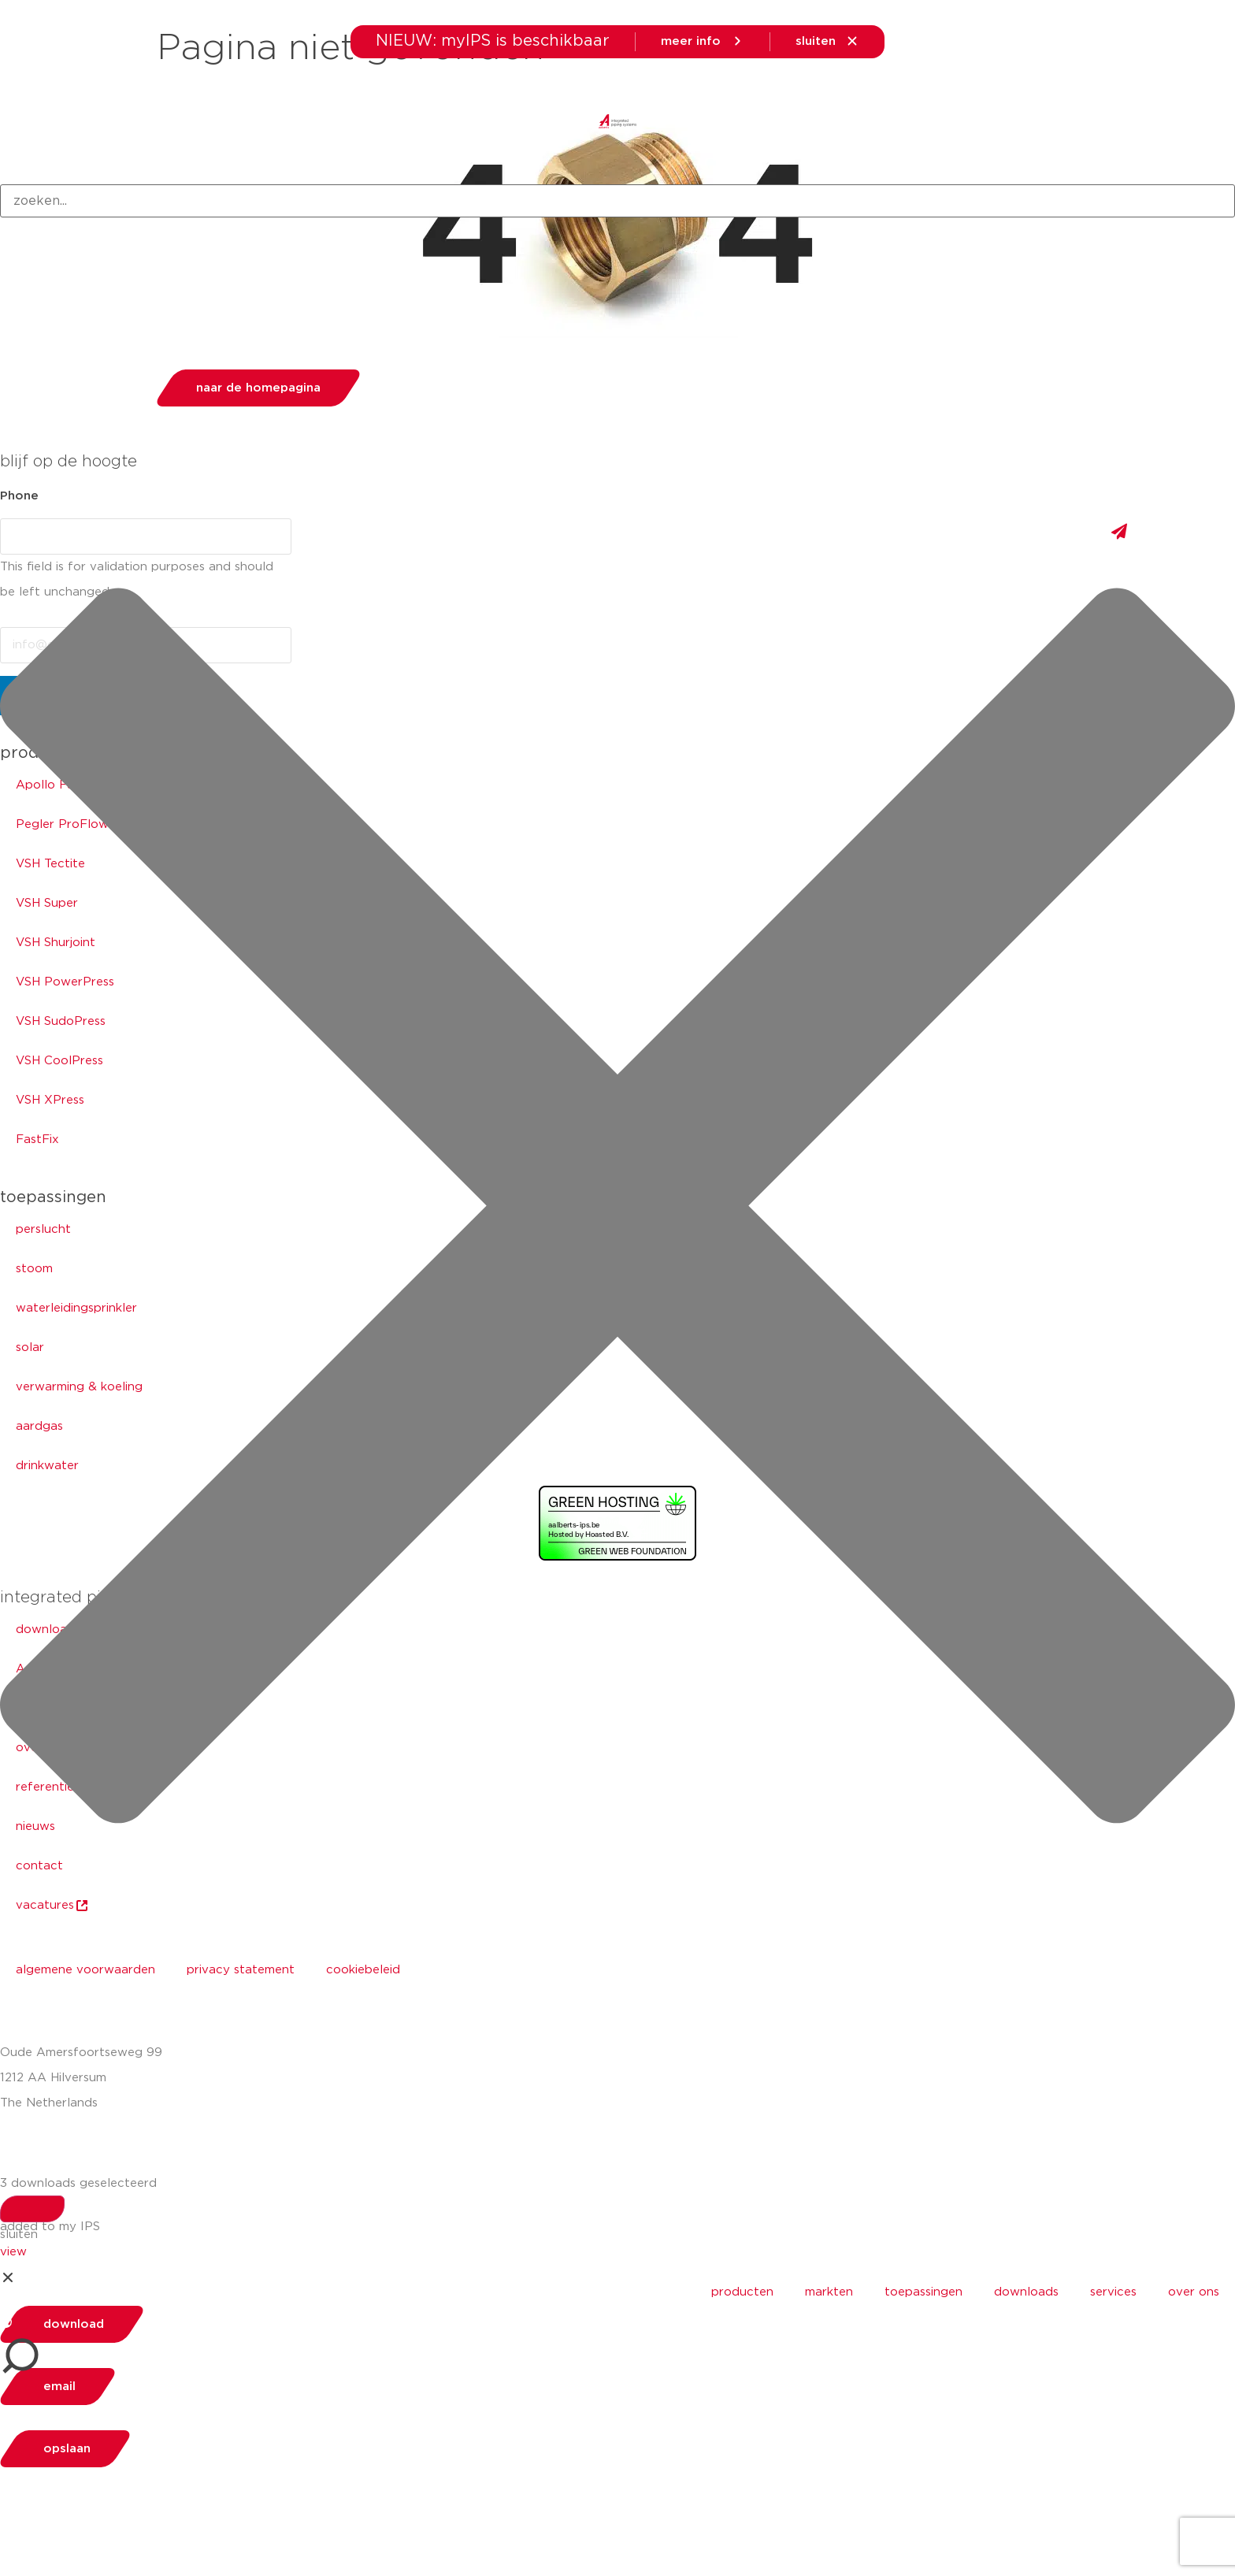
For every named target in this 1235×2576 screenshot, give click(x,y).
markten (829, 2292)
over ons (1193, 2292)
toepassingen (923, 2292)
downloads (1026, 2292)
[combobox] (617, 200)
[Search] (32, 2209)
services (1113, 2292)
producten (742, 2292)
